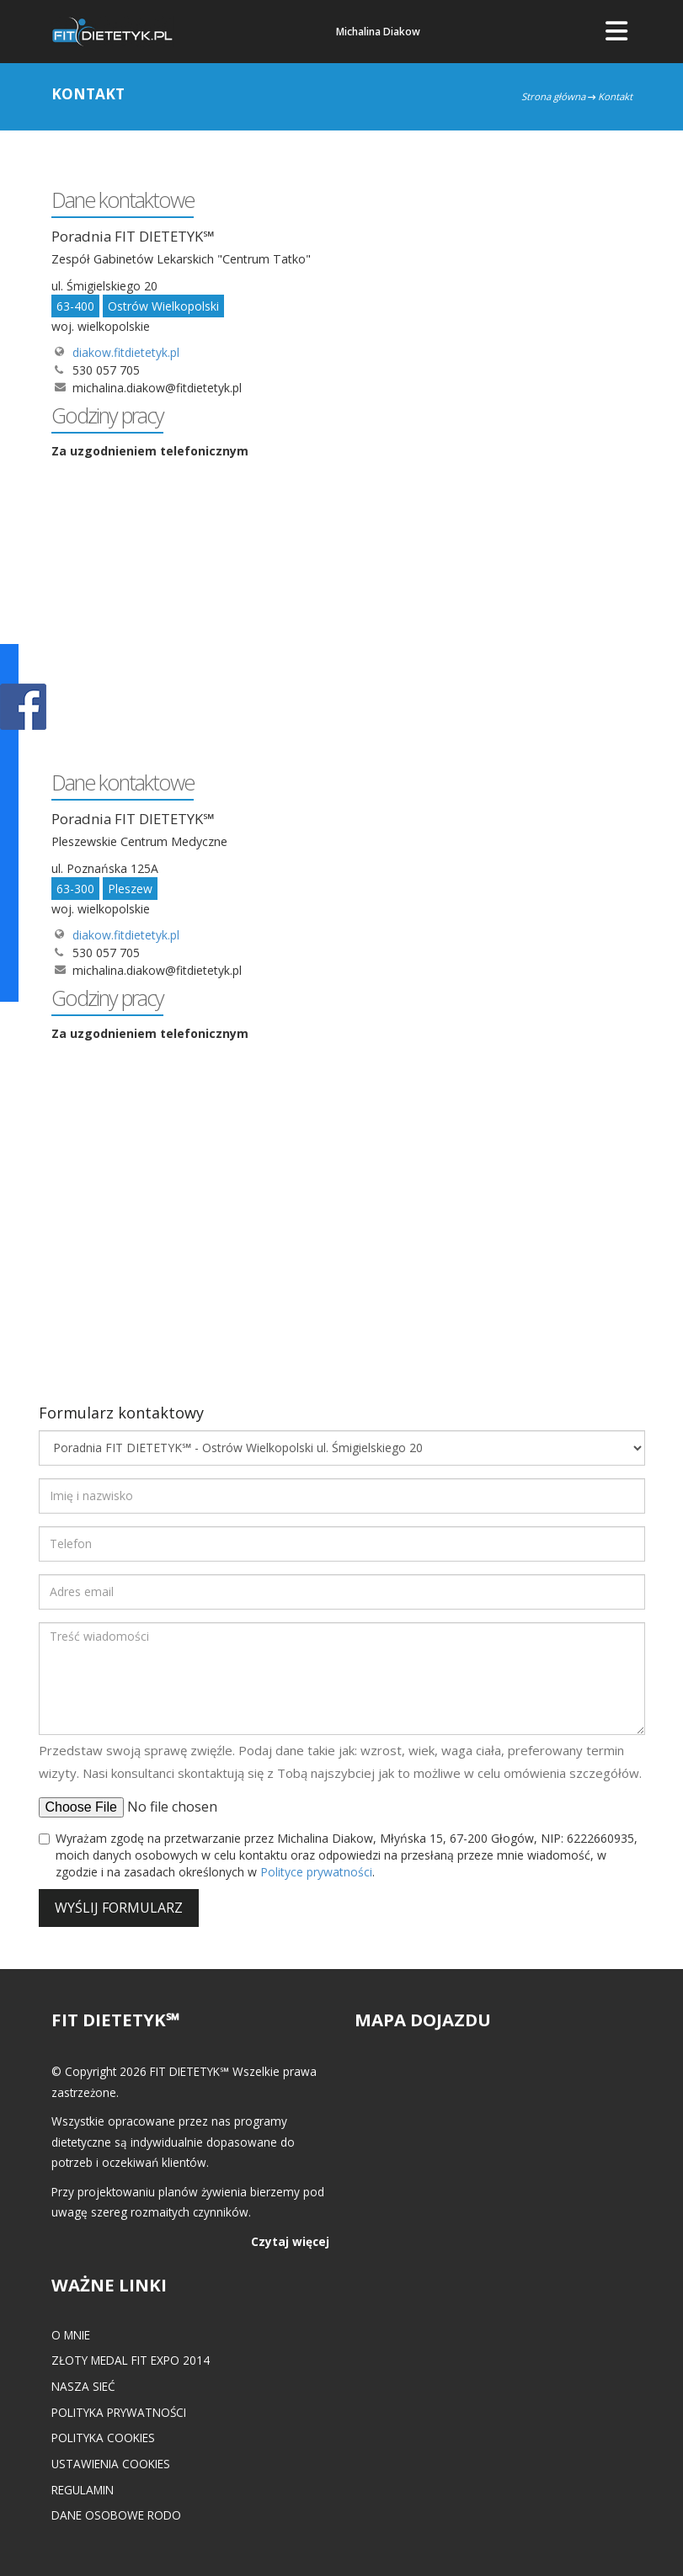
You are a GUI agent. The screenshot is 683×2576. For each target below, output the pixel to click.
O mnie (70, 2335)
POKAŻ (23, 707)
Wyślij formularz (119, 1907)
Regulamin (82, 2490)
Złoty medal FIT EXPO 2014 (130, 2360)
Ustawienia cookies (110, 2464)
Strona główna (553, 96)
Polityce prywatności (316, 1872)
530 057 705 (106, 370)
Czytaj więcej (290, 2241)
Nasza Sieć (83, 2386)
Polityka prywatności (118, 2412)
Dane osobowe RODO (116, 2515)
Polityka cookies (103, 2438)
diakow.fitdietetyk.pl (125, 352)
